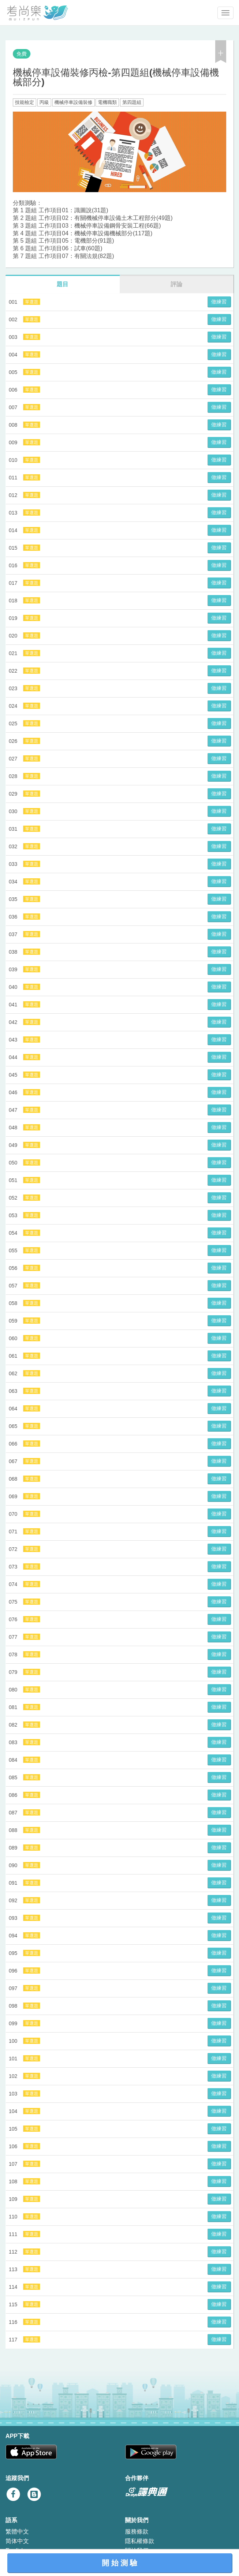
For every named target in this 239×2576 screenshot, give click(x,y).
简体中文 (17, 2541)
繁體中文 (17, 2531)
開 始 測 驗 (119, 2563)
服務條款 (137, 2531)
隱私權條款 (139, 2541)
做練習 (219, 301)
